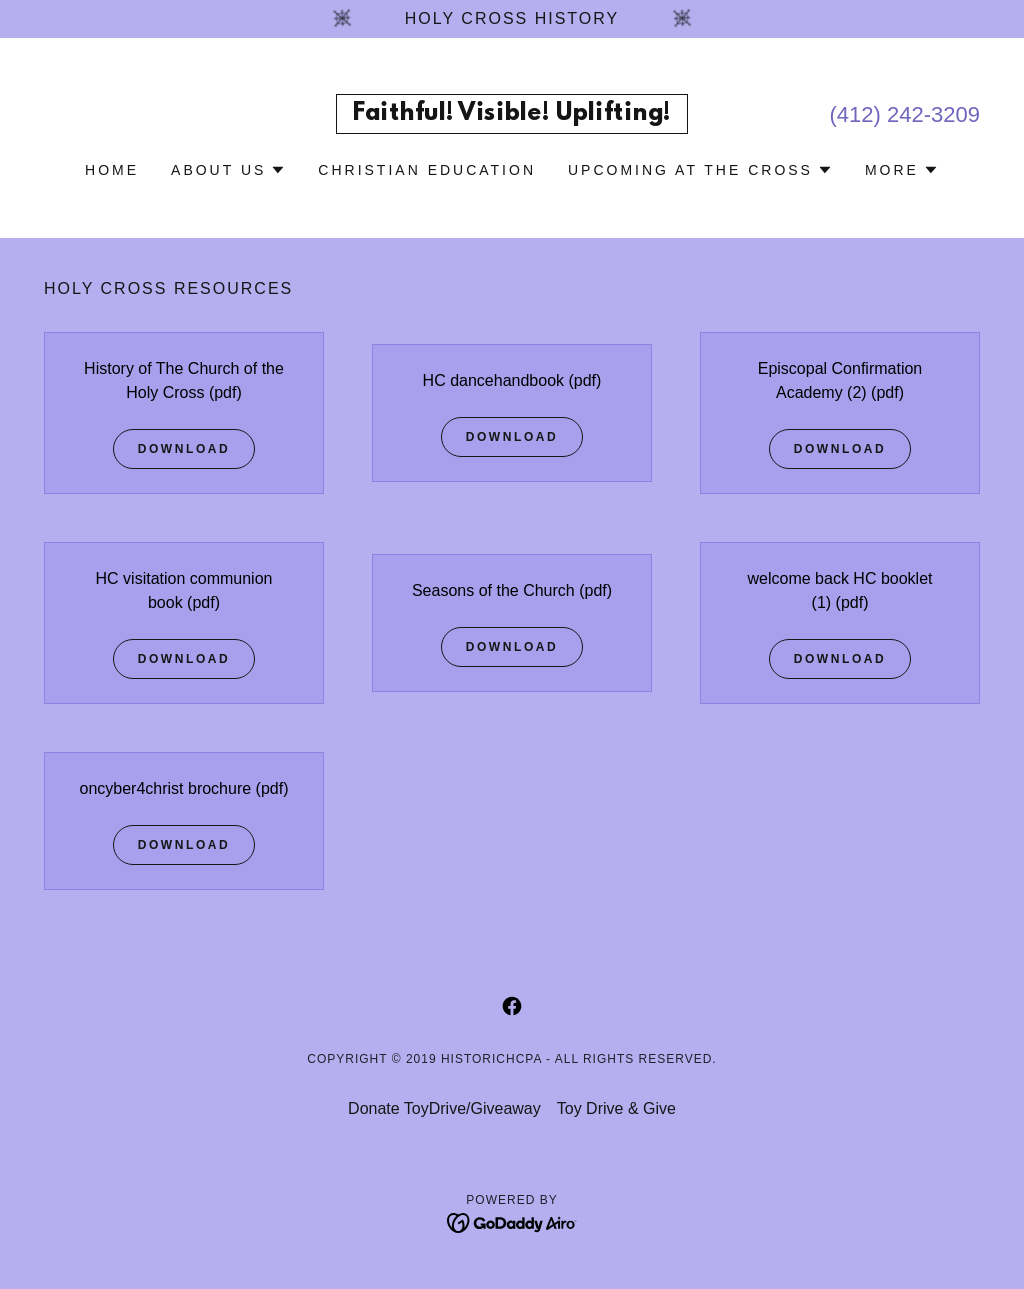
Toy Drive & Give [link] (616, 1108)
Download (184, 449)
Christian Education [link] (427, 170)
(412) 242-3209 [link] (905, 114)
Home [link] (112, 170)
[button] (228, 170)
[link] (512, 114)
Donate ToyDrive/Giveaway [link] (444, 1108)
